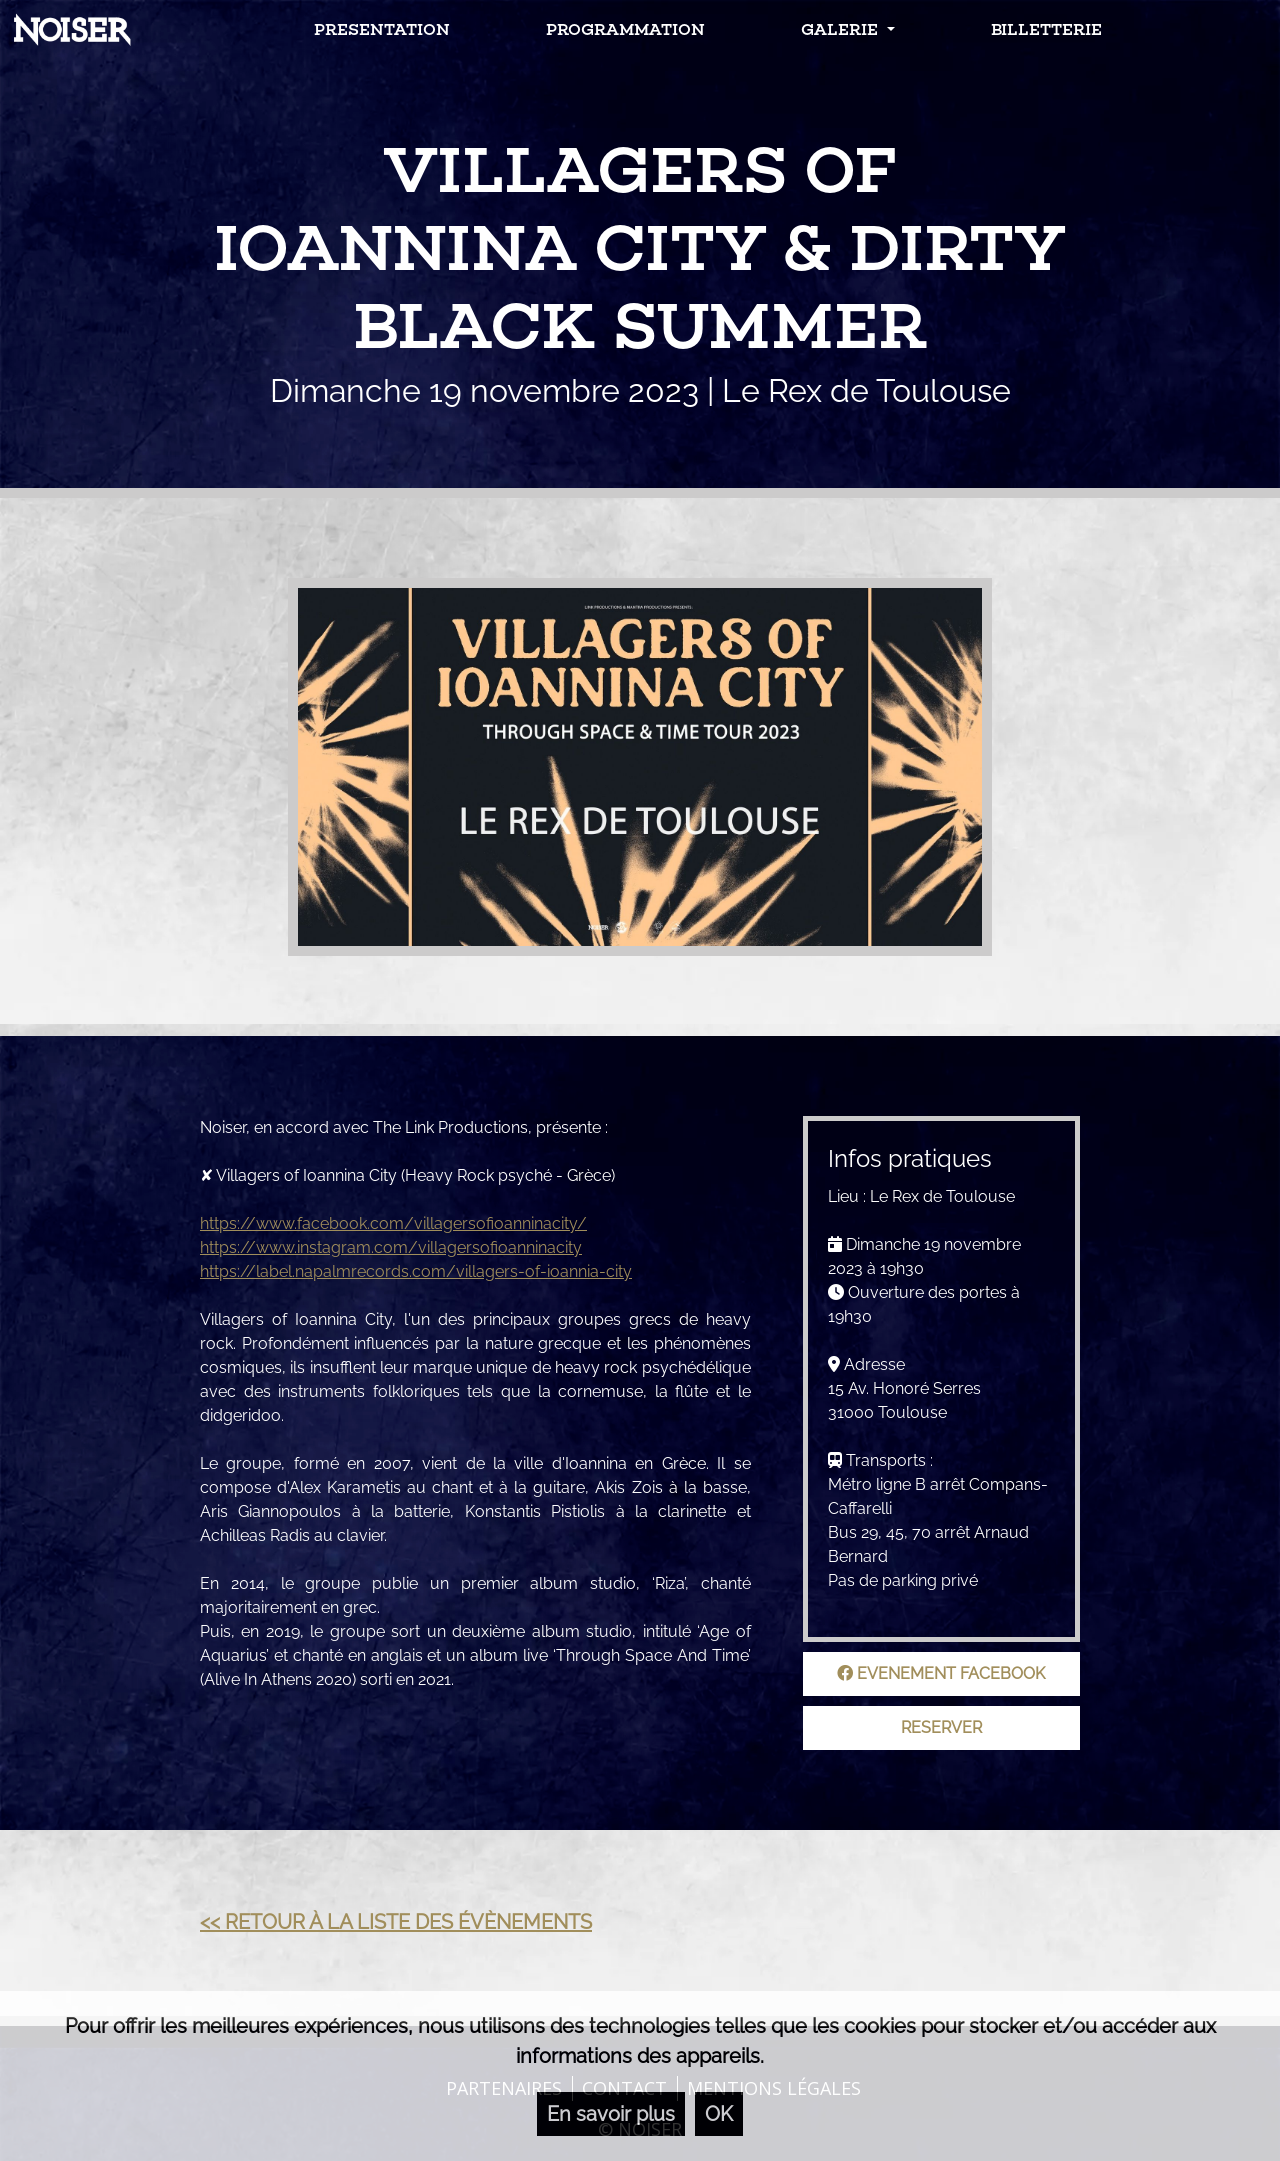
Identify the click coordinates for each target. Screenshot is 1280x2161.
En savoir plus (611, 2114)
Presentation (382, 29)
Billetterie (1046, 29)
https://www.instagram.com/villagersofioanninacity (391, 1247)
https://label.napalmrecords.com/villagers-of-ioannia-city (416, 1271)
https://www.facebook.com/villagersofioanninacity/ (393, 1223)
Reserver (941, 1727)
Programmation (625, 29)
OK (719, 2114)
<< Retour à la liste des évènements (396, 1922)
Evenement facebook (941, 1673)
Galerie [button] (841, 29)
